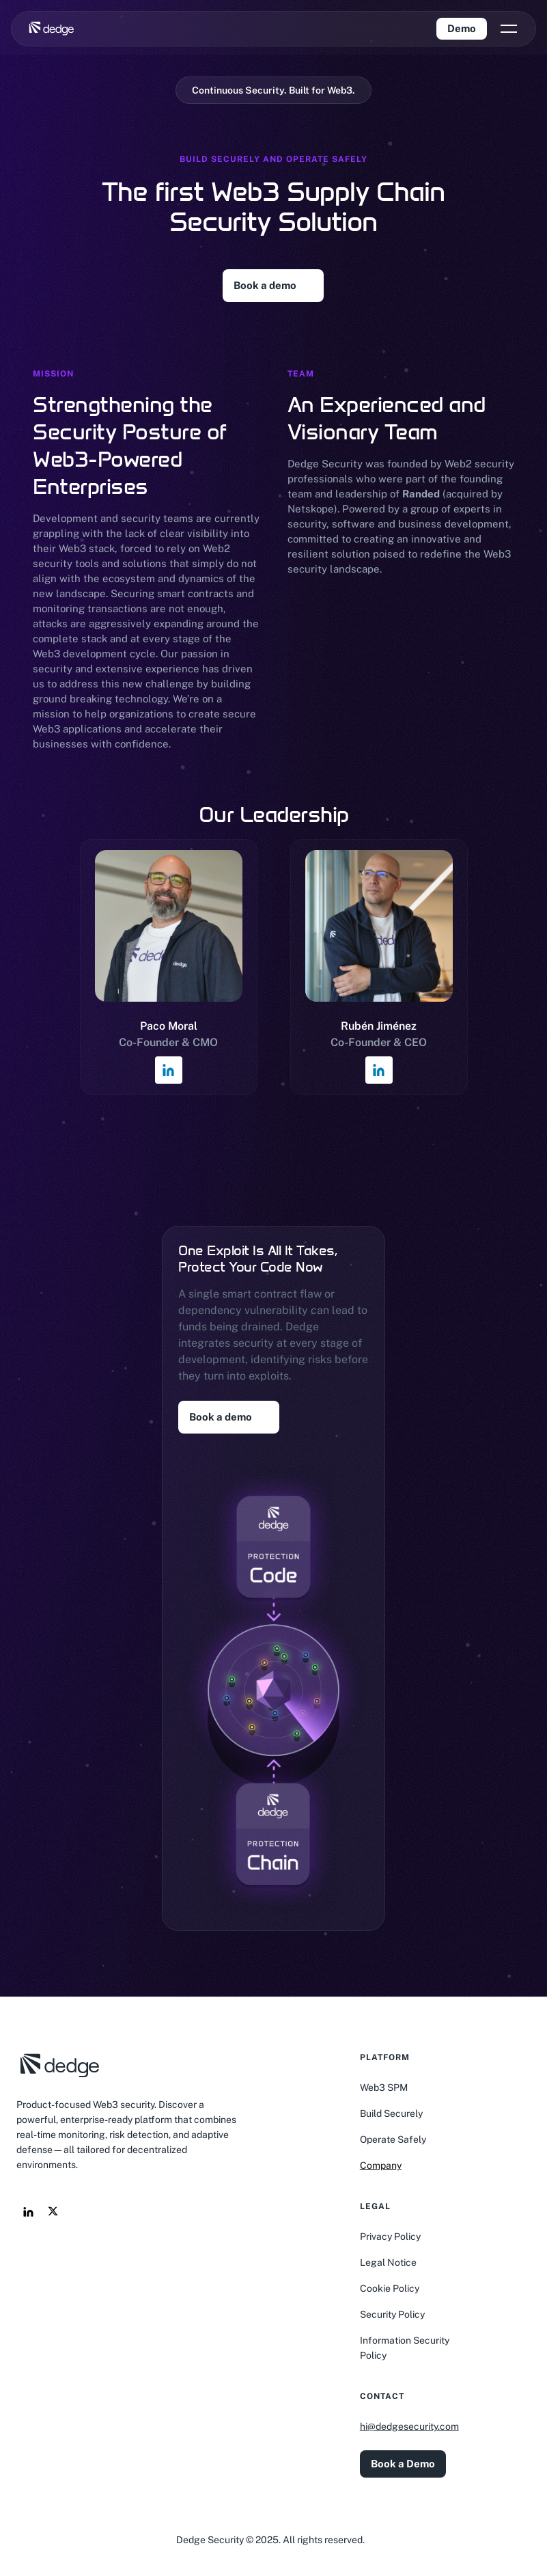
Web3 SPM (384, 2087)
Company (381, 2165)
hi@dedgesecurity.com (409, 2426)
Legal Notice (388, 2262)
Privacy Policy (390, 2236)
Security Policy (392, 2314)
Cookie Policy (389, 2288)
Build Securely (391, 2113)
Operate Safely (393, 2139)
